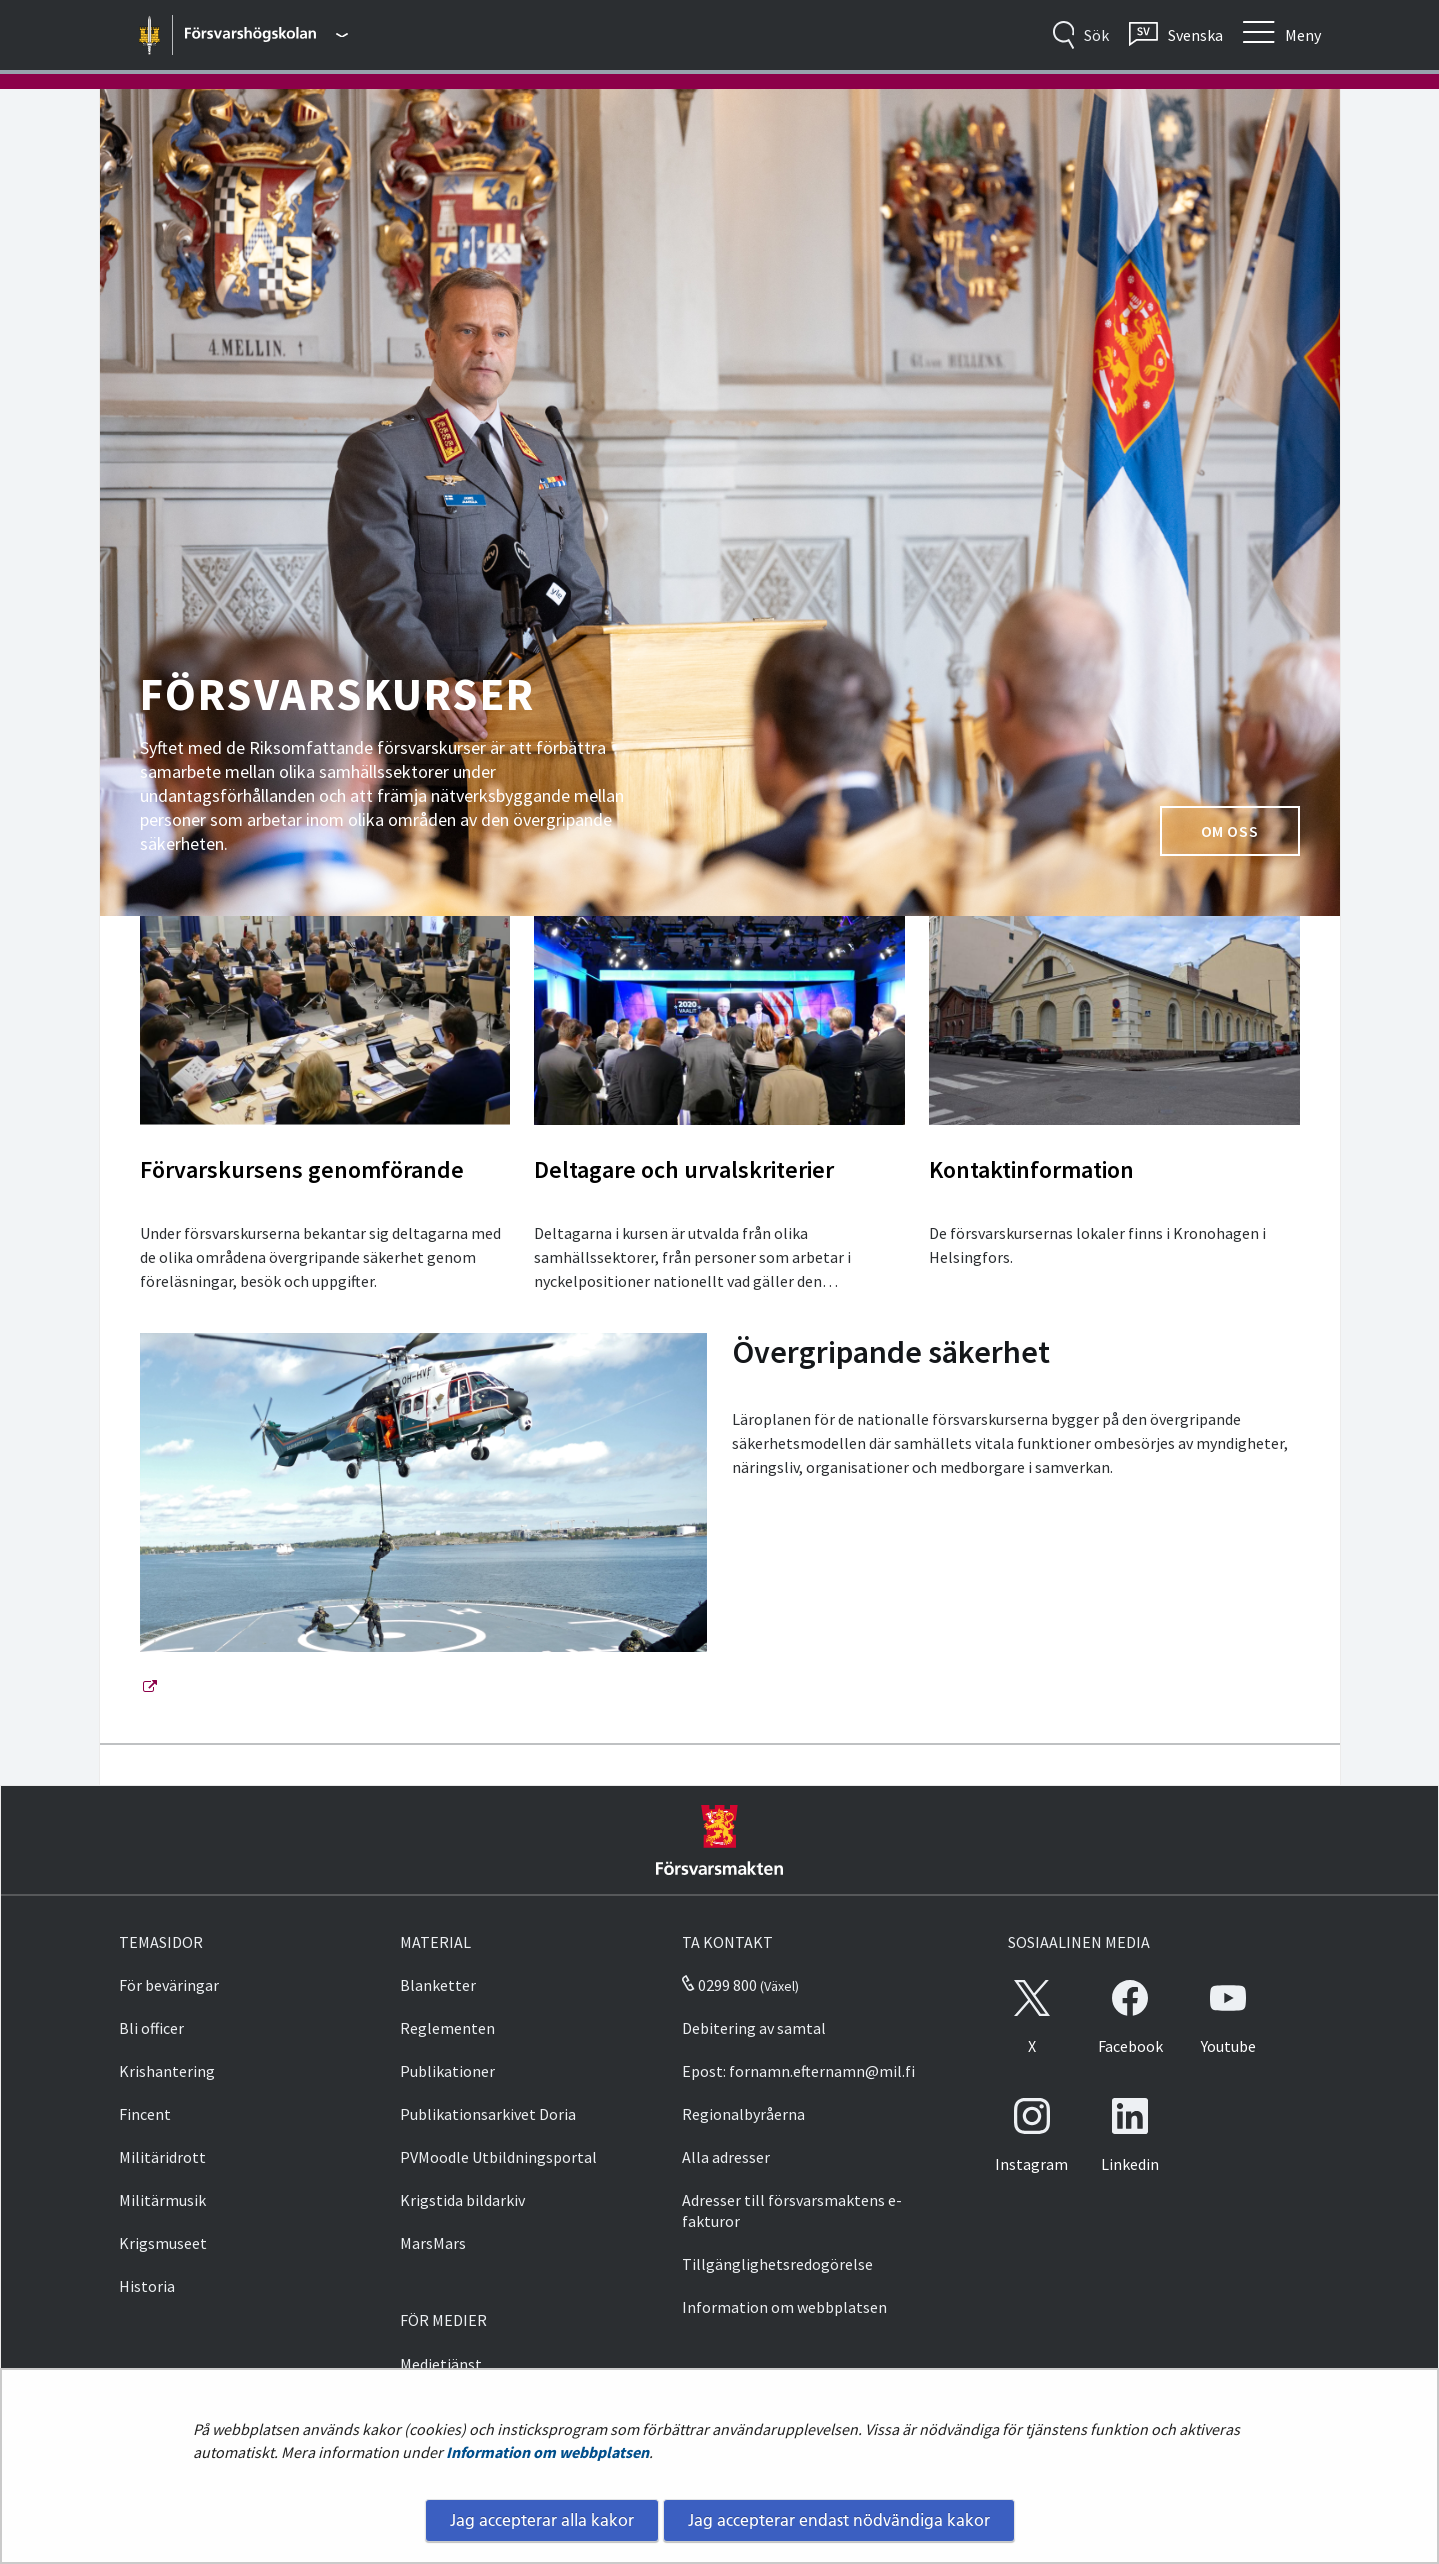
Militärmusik (162, 2200)
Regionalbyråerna (743, 2114)
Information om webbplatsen (547, 2452)
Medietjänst (441, 2364)
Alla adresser (726, 2157)
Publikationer (447, 2071)
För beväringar (169, 1985)
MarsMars (433, 2243)
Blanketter (438, 1985)
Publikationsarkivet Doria (488, 2114)
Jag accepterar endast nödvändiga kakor (839, 2520)
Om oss (1250, 837)
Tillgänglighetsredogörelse (777, 2264)
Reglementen (447, 2028)
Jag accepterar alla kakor (542, 2520)
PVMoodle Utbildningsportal (498, 2157)
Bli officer (151, 2028)
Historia (147, 2286)
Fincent (145, 2114)
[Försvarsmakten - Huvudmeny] (266, 35)
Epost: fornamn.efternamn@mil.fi (798, 2071)
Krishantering (167, 2071)
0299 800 (719, 1985)
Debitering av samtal (754, 2028)
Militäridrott (162, 2157)
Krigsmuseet (163, 2243)
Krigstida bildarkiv (462, 2200)
